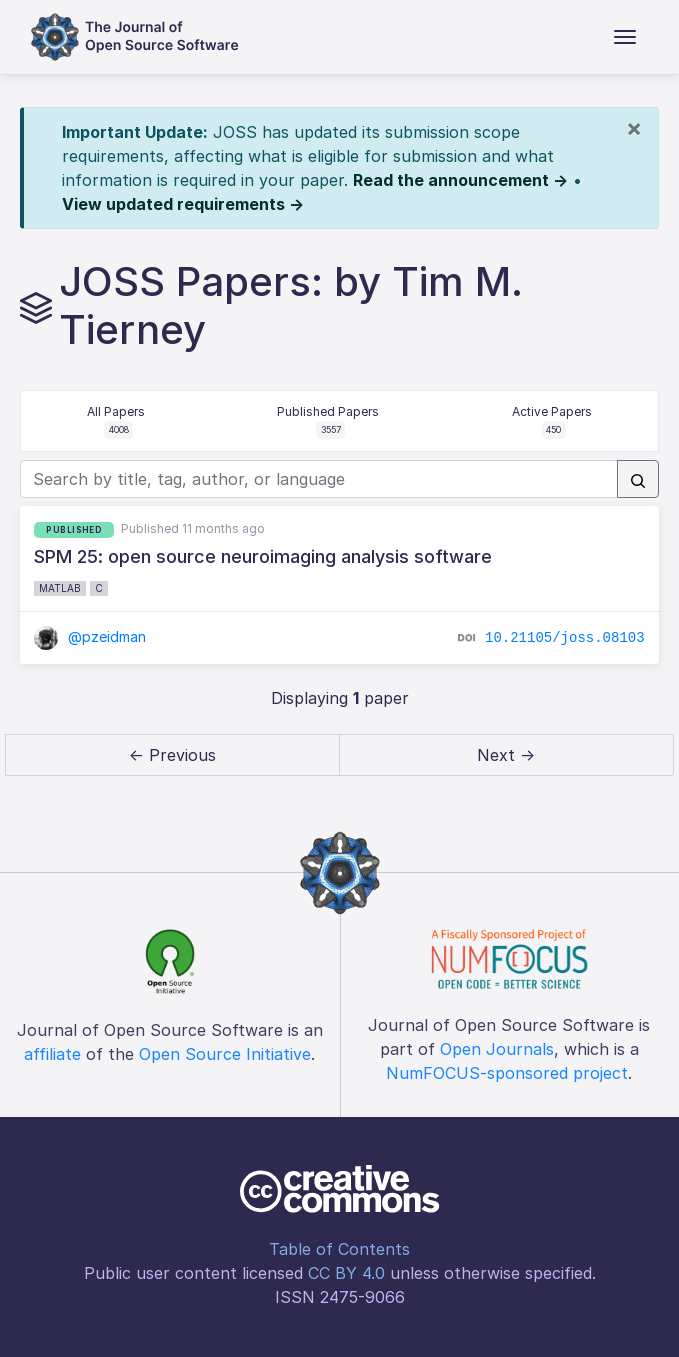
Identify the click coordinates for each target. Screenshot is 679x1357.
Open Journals (497, 1049)
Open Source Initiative (225, 1054)
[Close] (634, 128)
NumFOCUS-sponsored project (507, 1073)
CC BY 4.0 (346, 1273)
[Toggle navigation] (625, 37)
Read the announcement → (460, 180)
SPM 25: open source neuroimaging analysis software (263, 556)
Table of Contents (339, 1249)
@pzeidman (90, 636)
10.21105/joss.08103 (565, 638)
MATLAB (60, 588)
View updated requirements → (183, 204)
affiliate (52, 1054)
